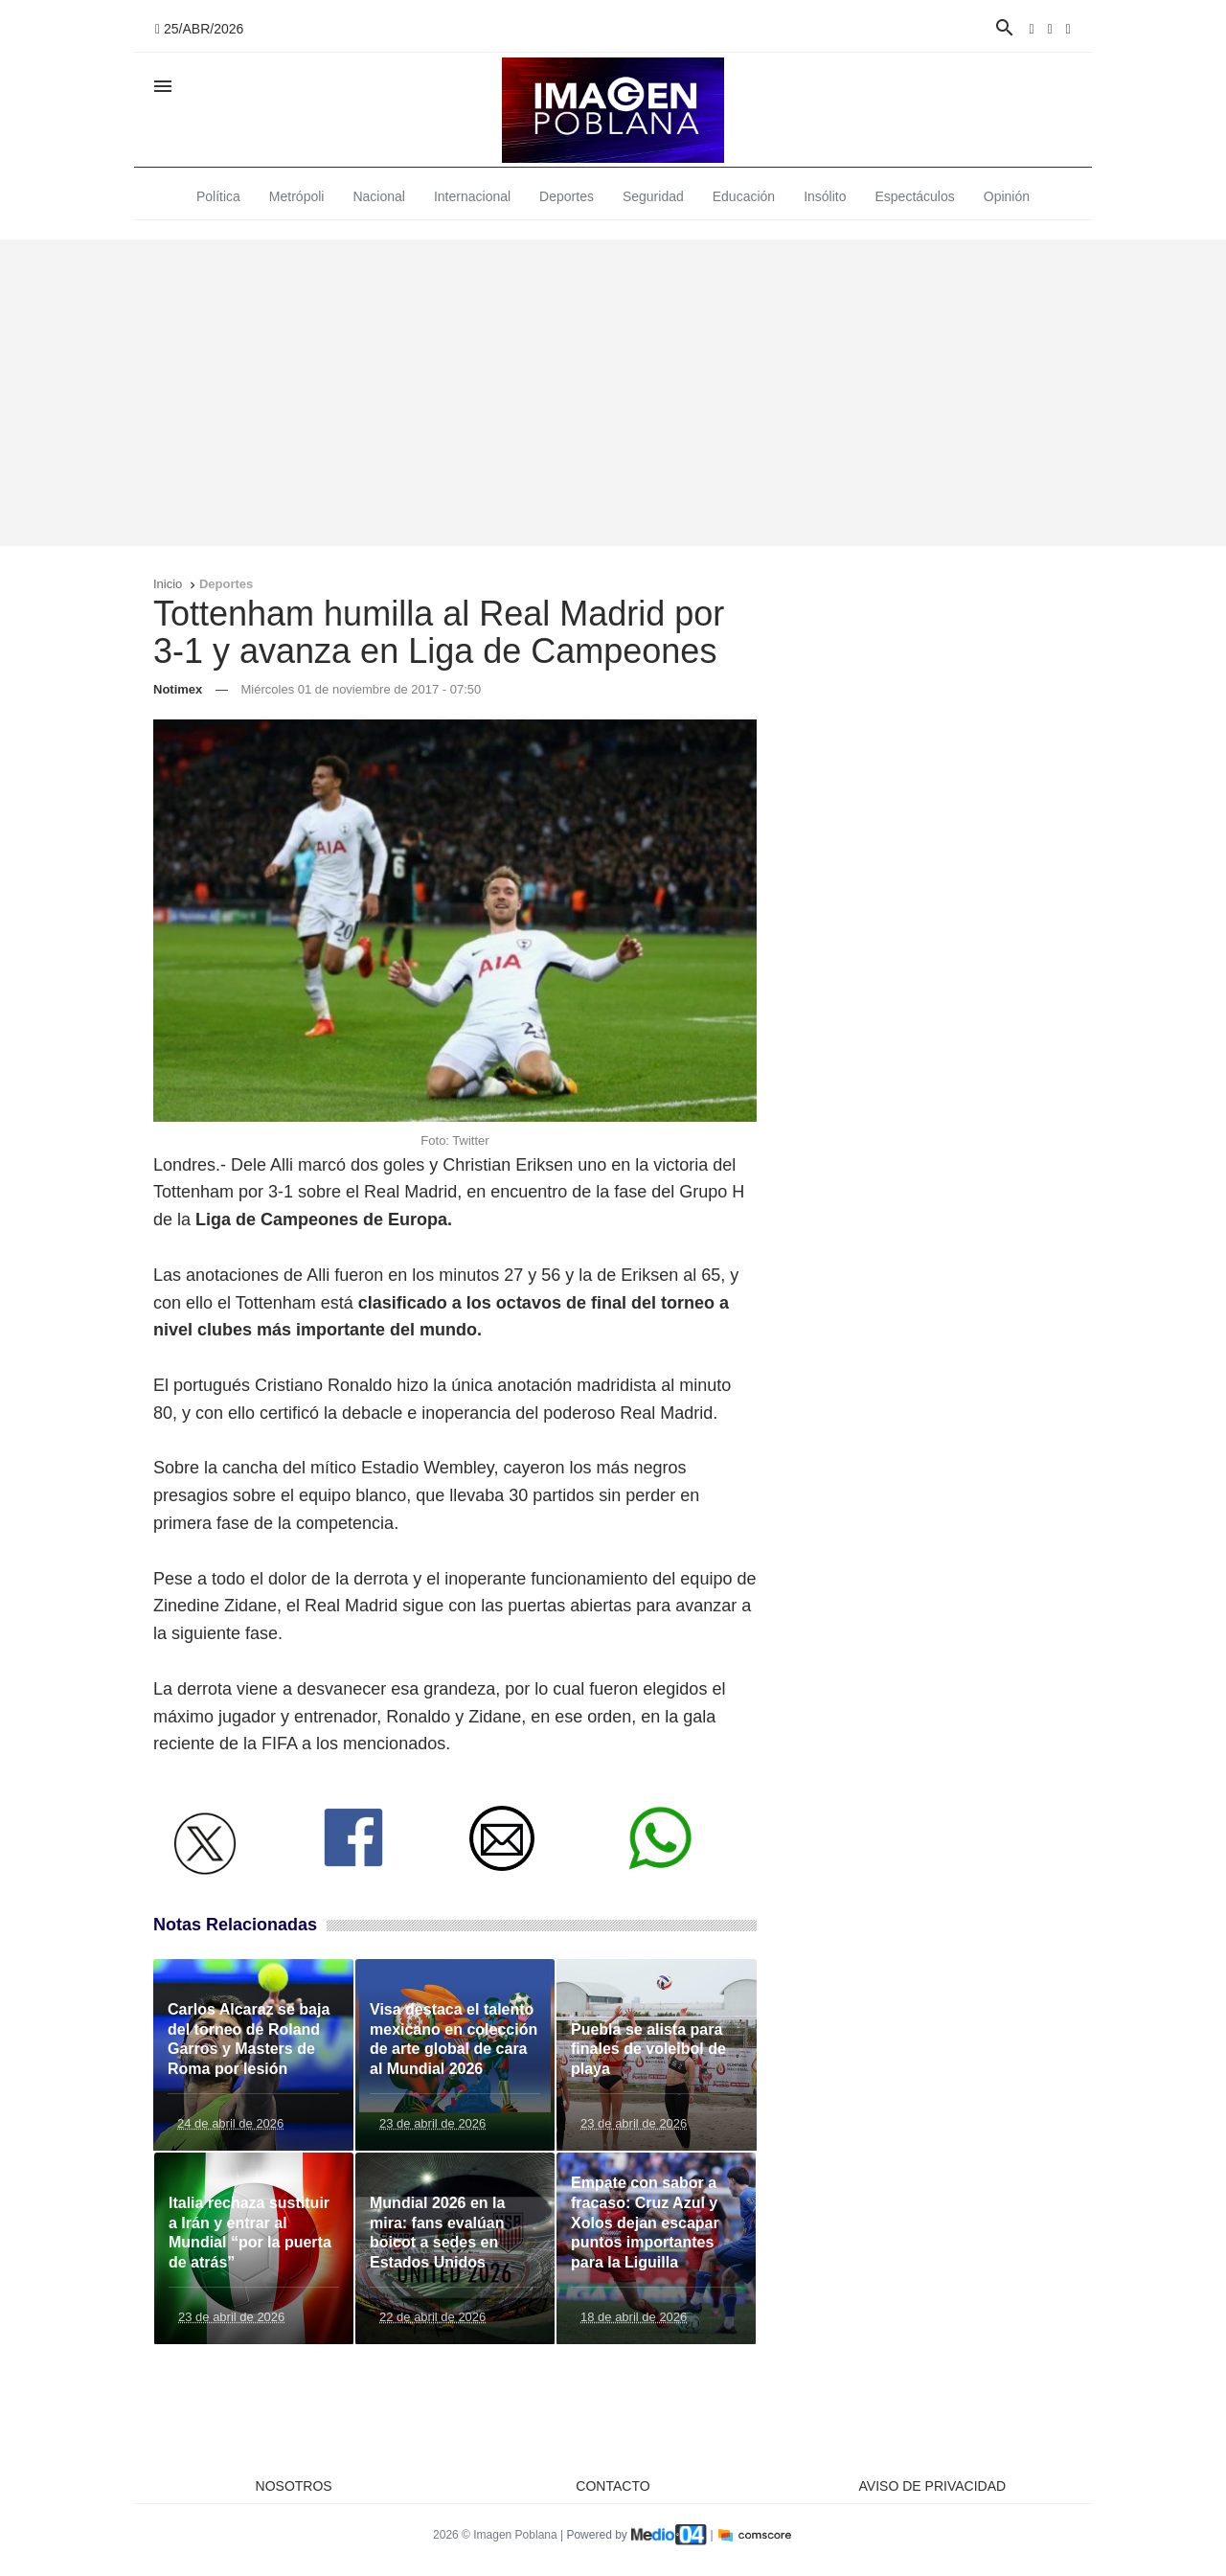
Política (218, 196)
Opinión (1007, 196)
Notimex (177, 689)
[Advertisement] (613, 393)
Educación (744, 196)
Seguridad (653, 196)
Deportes (566, 196)
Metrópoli (297, 196)
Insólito (825, 196)
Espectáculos (915, 196)
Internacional (472, 196)
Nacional (378, 196)
